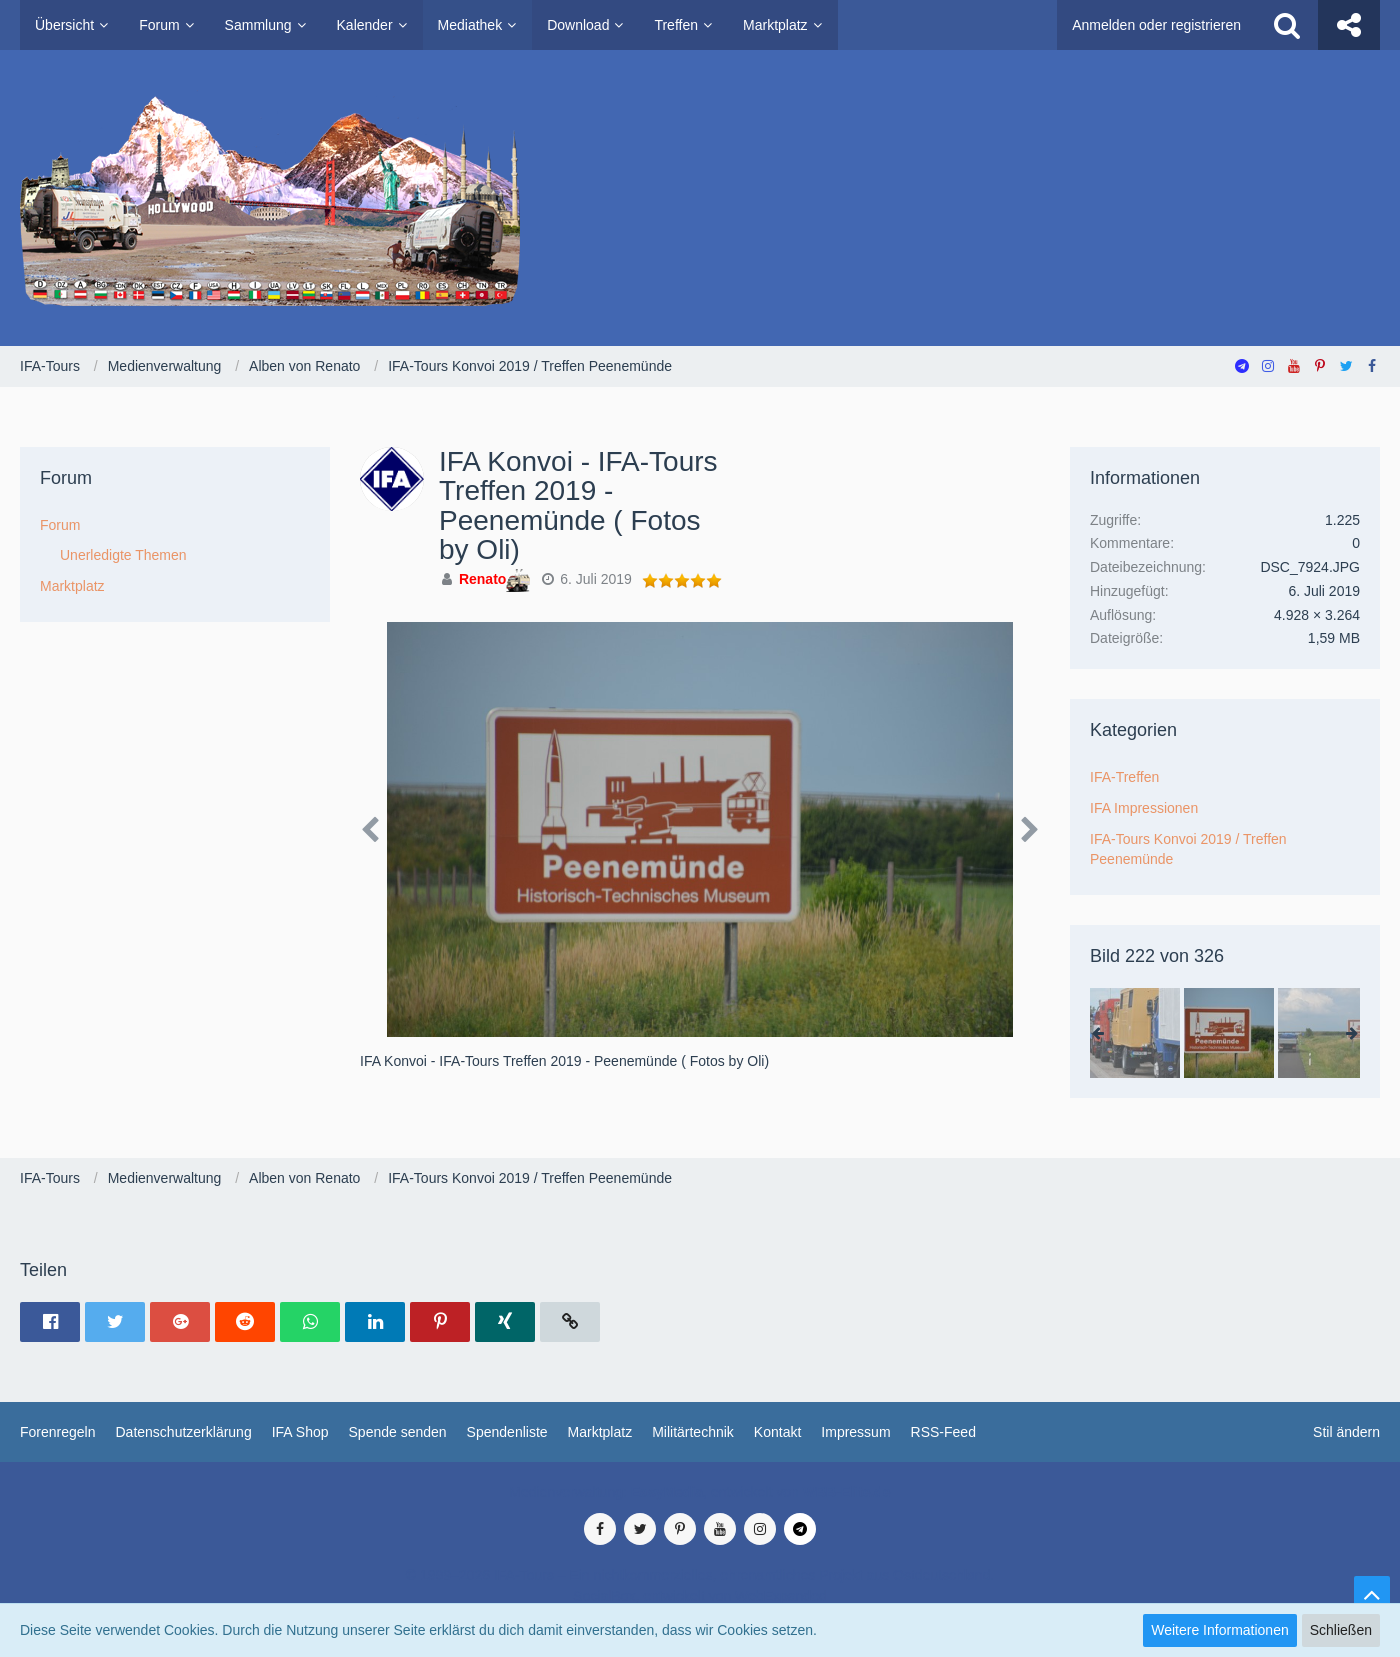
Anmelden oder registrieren (1156, 25)
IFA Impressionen (1144, 808)
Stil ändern (1346, 1432)
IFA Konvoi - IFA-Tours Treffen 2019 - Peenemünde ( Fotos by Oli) (578, 505)
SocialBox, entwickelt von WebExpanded (699, 1596)
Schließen (1341, 1630)
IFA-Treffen (1124, 777)
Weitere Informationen (1219, 1630)
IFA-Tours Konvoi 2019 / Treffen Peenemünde (1188, 849)
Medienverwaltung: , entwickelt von (699, 1492)
